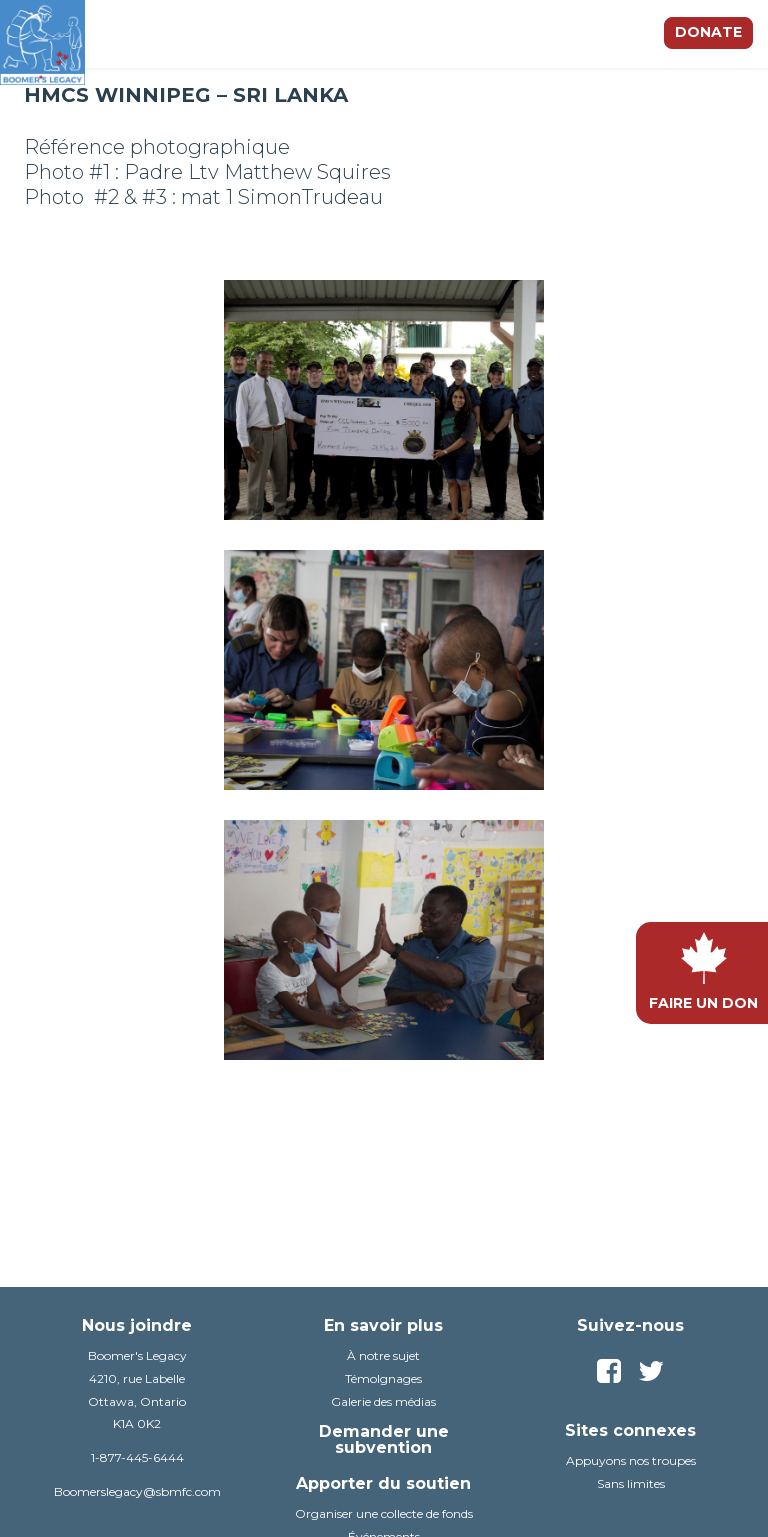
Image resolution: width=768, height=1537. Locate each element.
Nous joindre (137, 1325)
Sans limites (631, 1483)
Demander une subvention (384, 1439)
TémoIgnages (383, 1378)
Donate (708, 32)
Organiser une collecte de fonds (384, 1513)
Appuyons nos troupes (631, 1460)
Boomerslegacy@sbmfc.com (137, 1491)
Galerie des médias (383, 1401)
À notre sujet (383, 1355)
